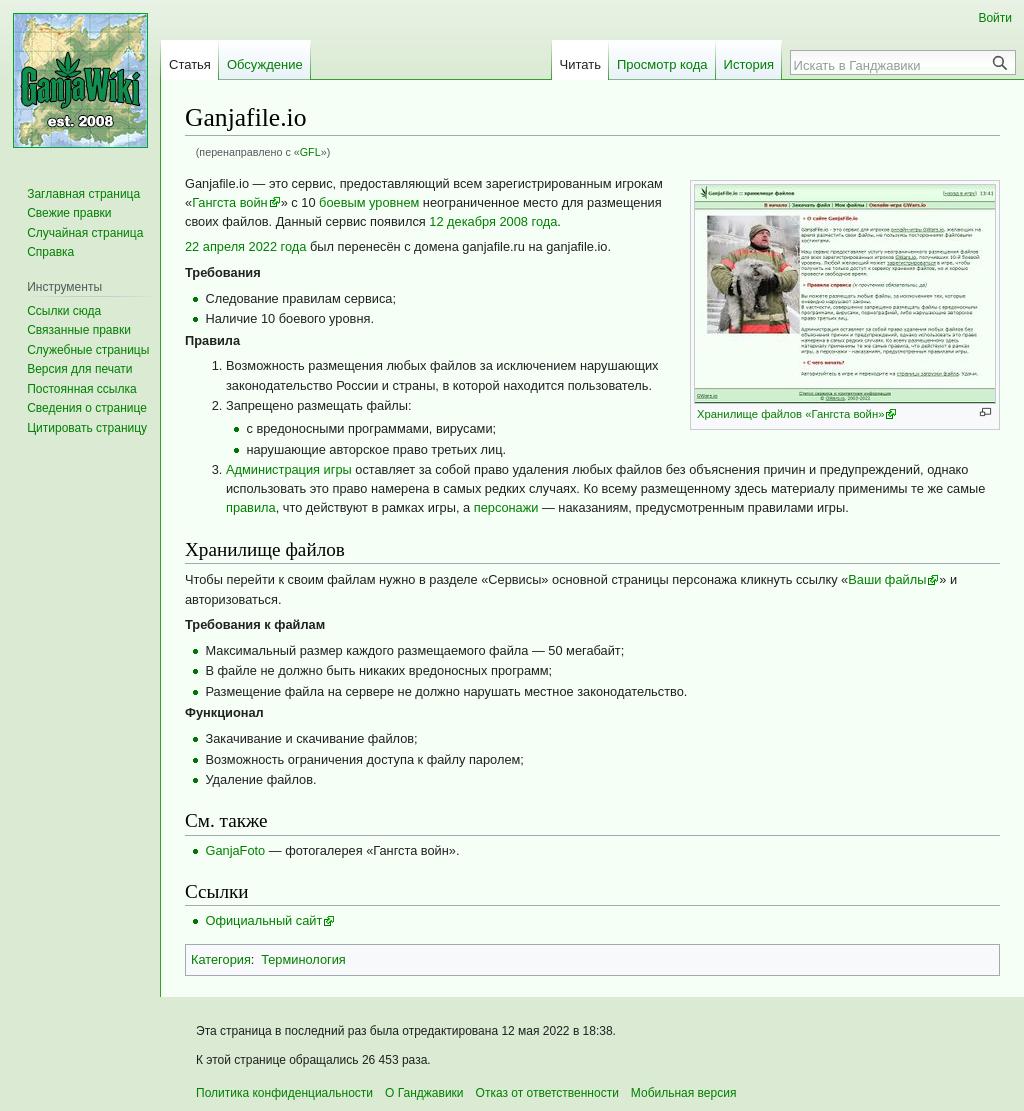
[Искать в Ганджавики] (892, 65)
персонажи (506, 507)
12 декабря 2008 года (493, 221)
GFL (310, 152)
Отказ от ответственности (547, 1093)
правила (251, 507)
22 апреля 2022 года (245, 246)
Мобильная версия (684, 1093)
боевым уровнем (369, 202)
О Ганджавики (424, 1093)
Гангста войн (230, 202)
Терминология (303, 959)
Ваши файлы (887, 579)
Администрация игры (289, 469)
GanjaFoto (235, 850)
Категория (221, 959)
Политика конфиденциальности (284, 1093)
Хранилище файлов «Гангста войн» (790, 414)
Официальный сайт (263, 920)
